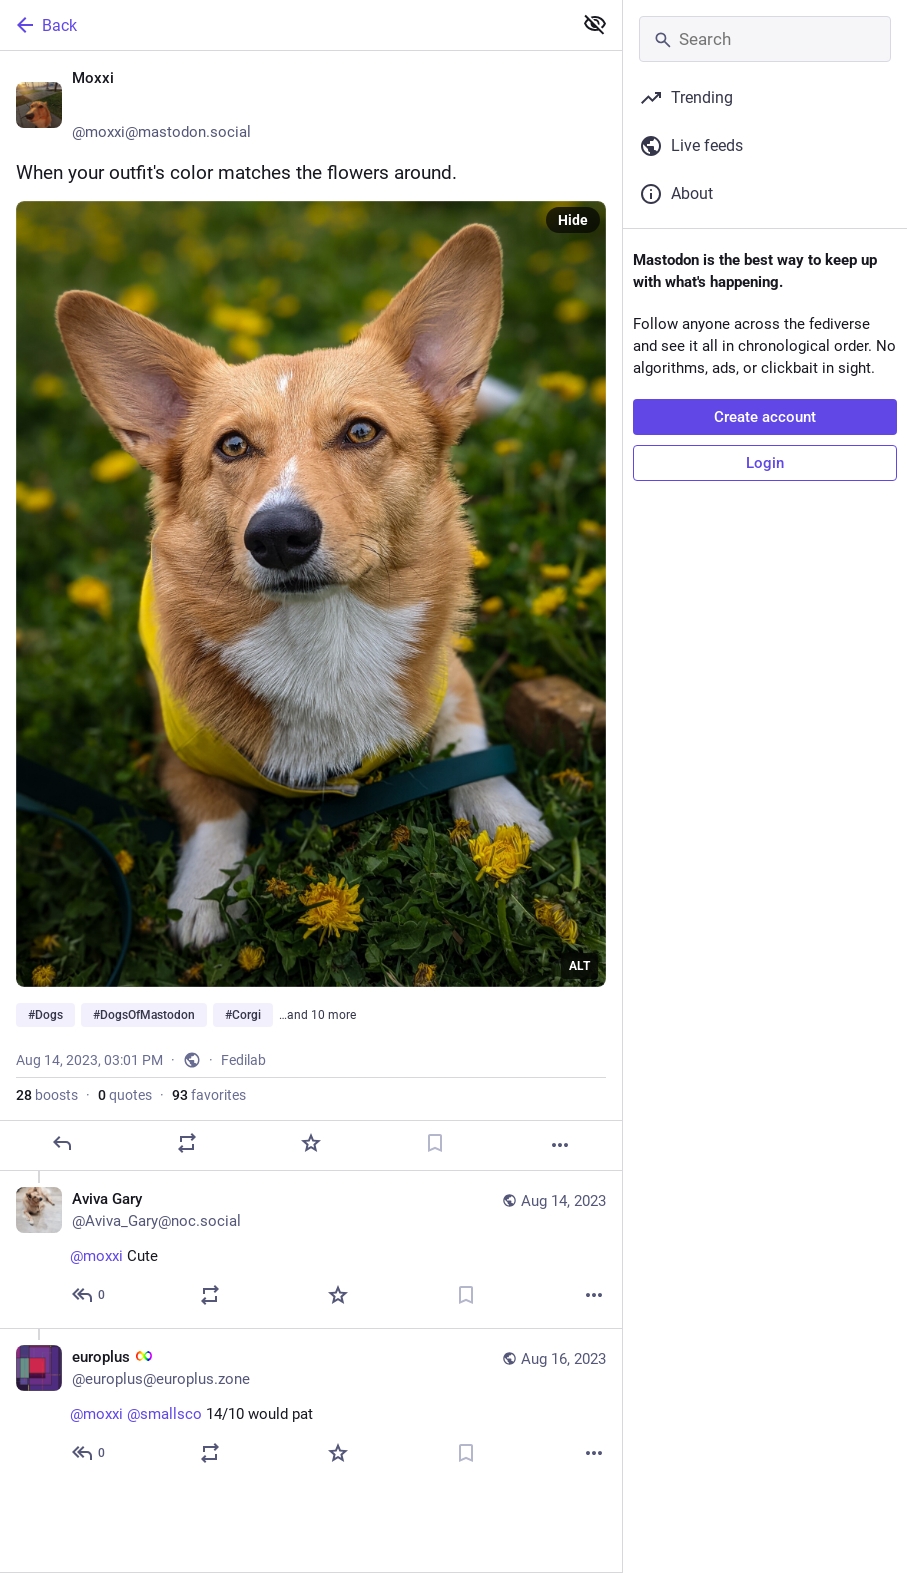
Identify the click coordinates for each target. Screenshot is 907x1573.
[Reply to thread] (89, 1295)
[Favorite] (311, 1143)
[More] (560, 1145)
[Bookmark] (435, 1143)
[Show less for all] (595, 24)
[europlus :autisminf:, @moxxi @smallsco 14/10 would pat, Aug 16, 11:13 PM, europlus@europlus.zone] (311, 1407)
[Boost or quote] (187, 1143)
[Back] (284, 25)
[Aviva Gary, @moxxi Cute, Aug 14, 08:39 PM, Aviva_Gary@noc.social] (311, 1249)
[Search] (765, 39)
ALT (579, 966)
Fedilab (243, 1060)
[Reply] (62, 1143)
